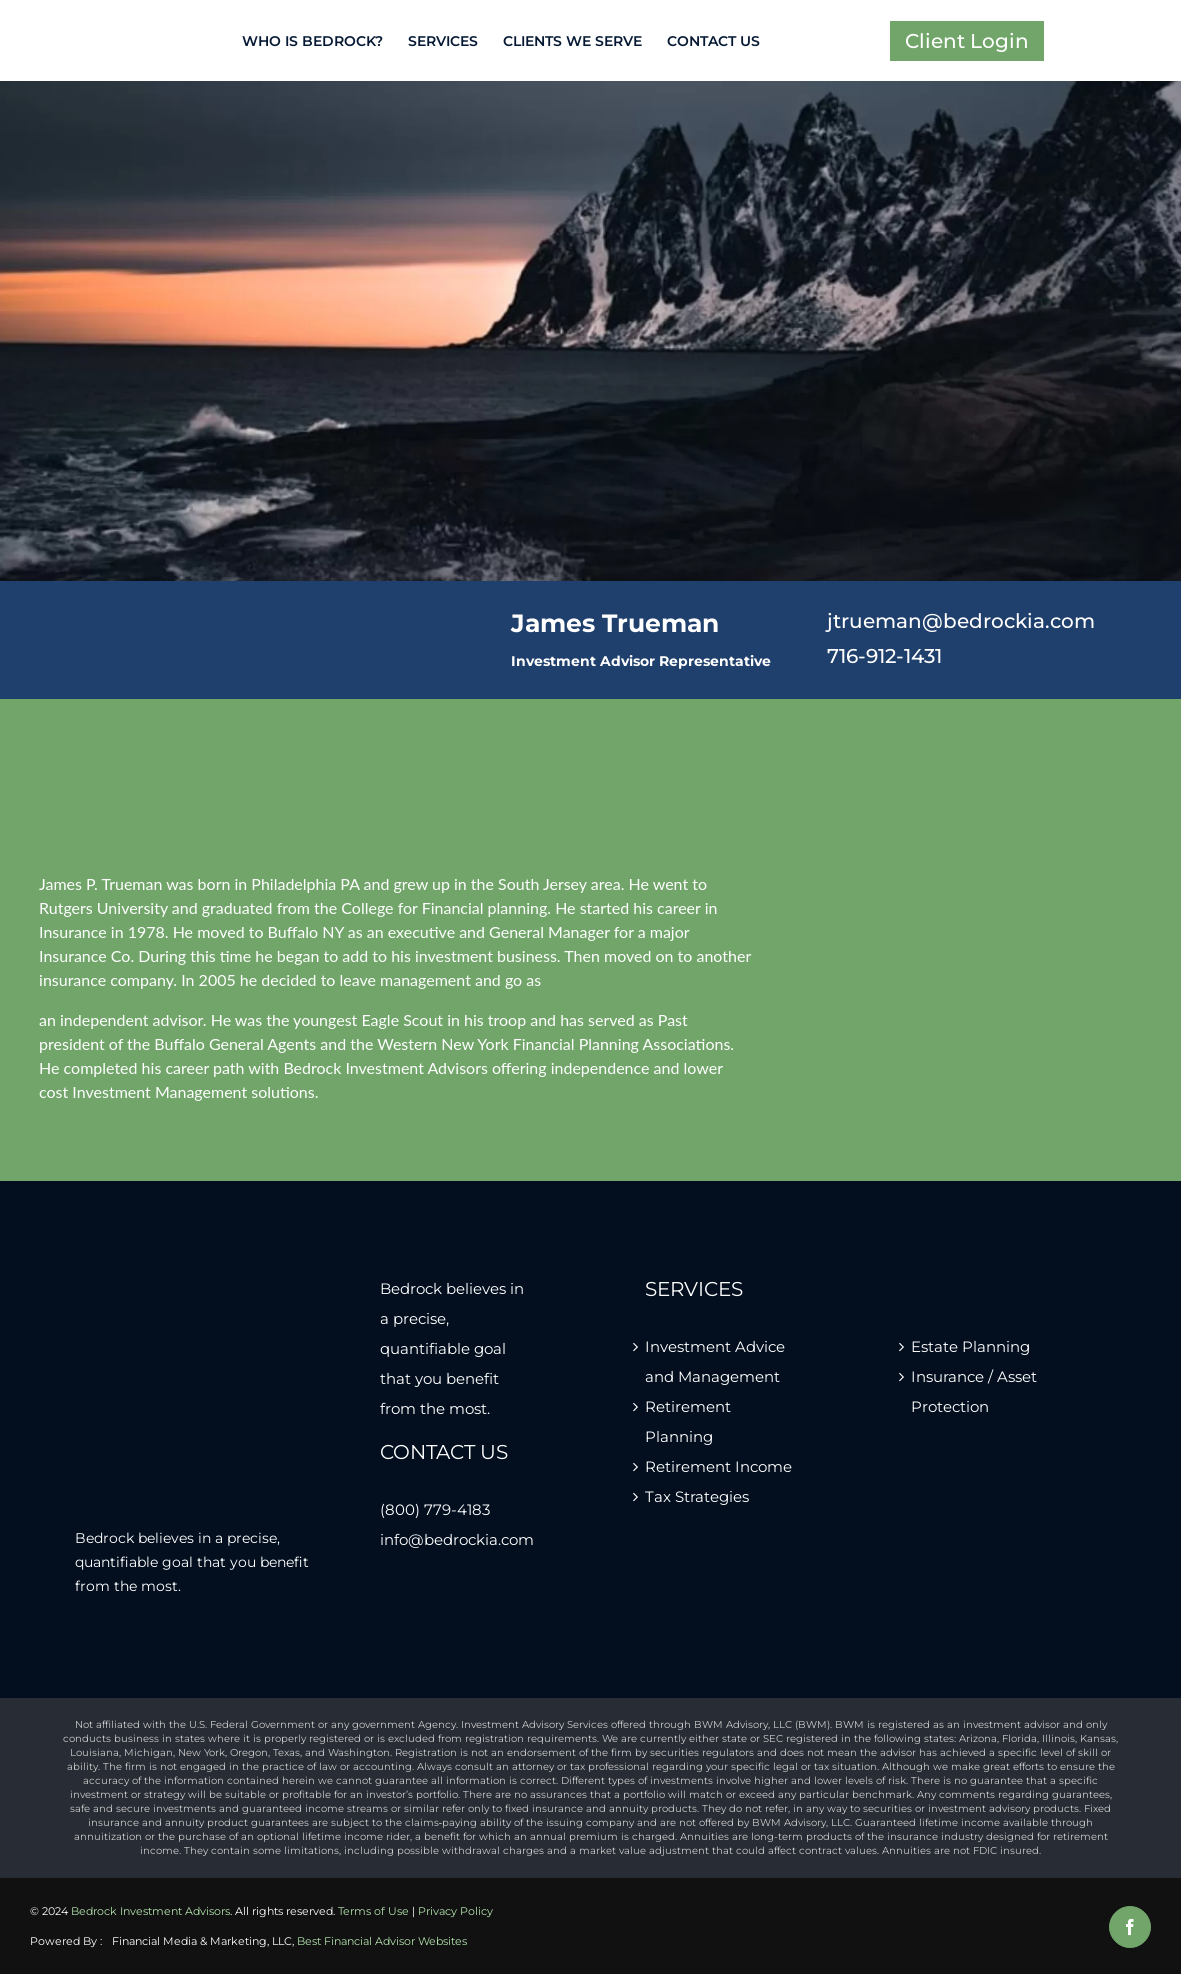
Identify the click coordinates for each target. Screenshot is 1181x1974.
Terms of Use (373, 1911)
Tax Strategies (697, 1496)
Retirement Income (718, 1466)
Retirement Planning (688, 1421)
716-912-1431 (884, 656)
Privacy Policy (455, 1911)
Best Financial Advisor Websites (382, 1941)
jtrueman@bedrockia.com (961, 621)
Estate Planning (970, 1346)
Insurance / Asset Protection (974, 1391)
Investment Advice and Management (715, 1361)
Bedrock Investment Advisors (150, 1911)
